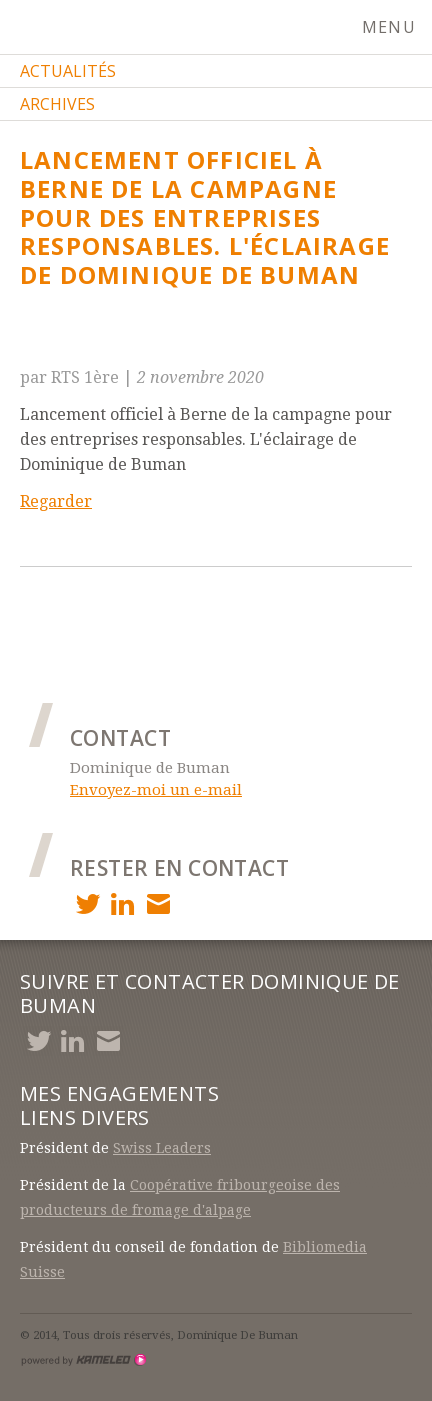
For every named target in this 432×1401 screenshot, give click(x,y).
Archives (57, 104)
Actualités (68, 71)
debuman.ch (120, 28)
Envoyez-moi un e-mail (156, 790)
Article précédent (129, 604)
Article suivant (117, 649)
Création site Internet (83, 1360)
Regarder (56, 501)
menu (397, 27)
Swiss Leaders (162, 1148)
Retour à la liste (96, 342)
